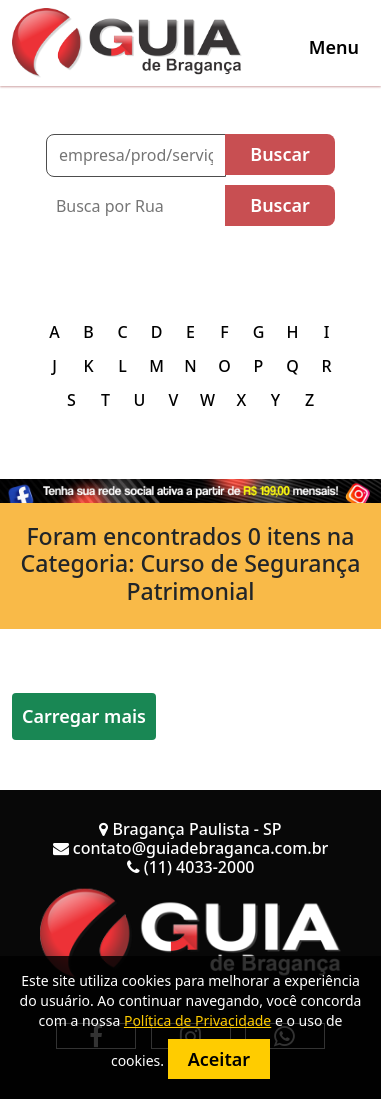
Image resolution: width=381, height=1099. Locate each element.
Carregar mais (84, 716)
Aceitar (219, 1059)
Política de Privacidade (197, 1020)
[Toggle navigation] (334, 47)
